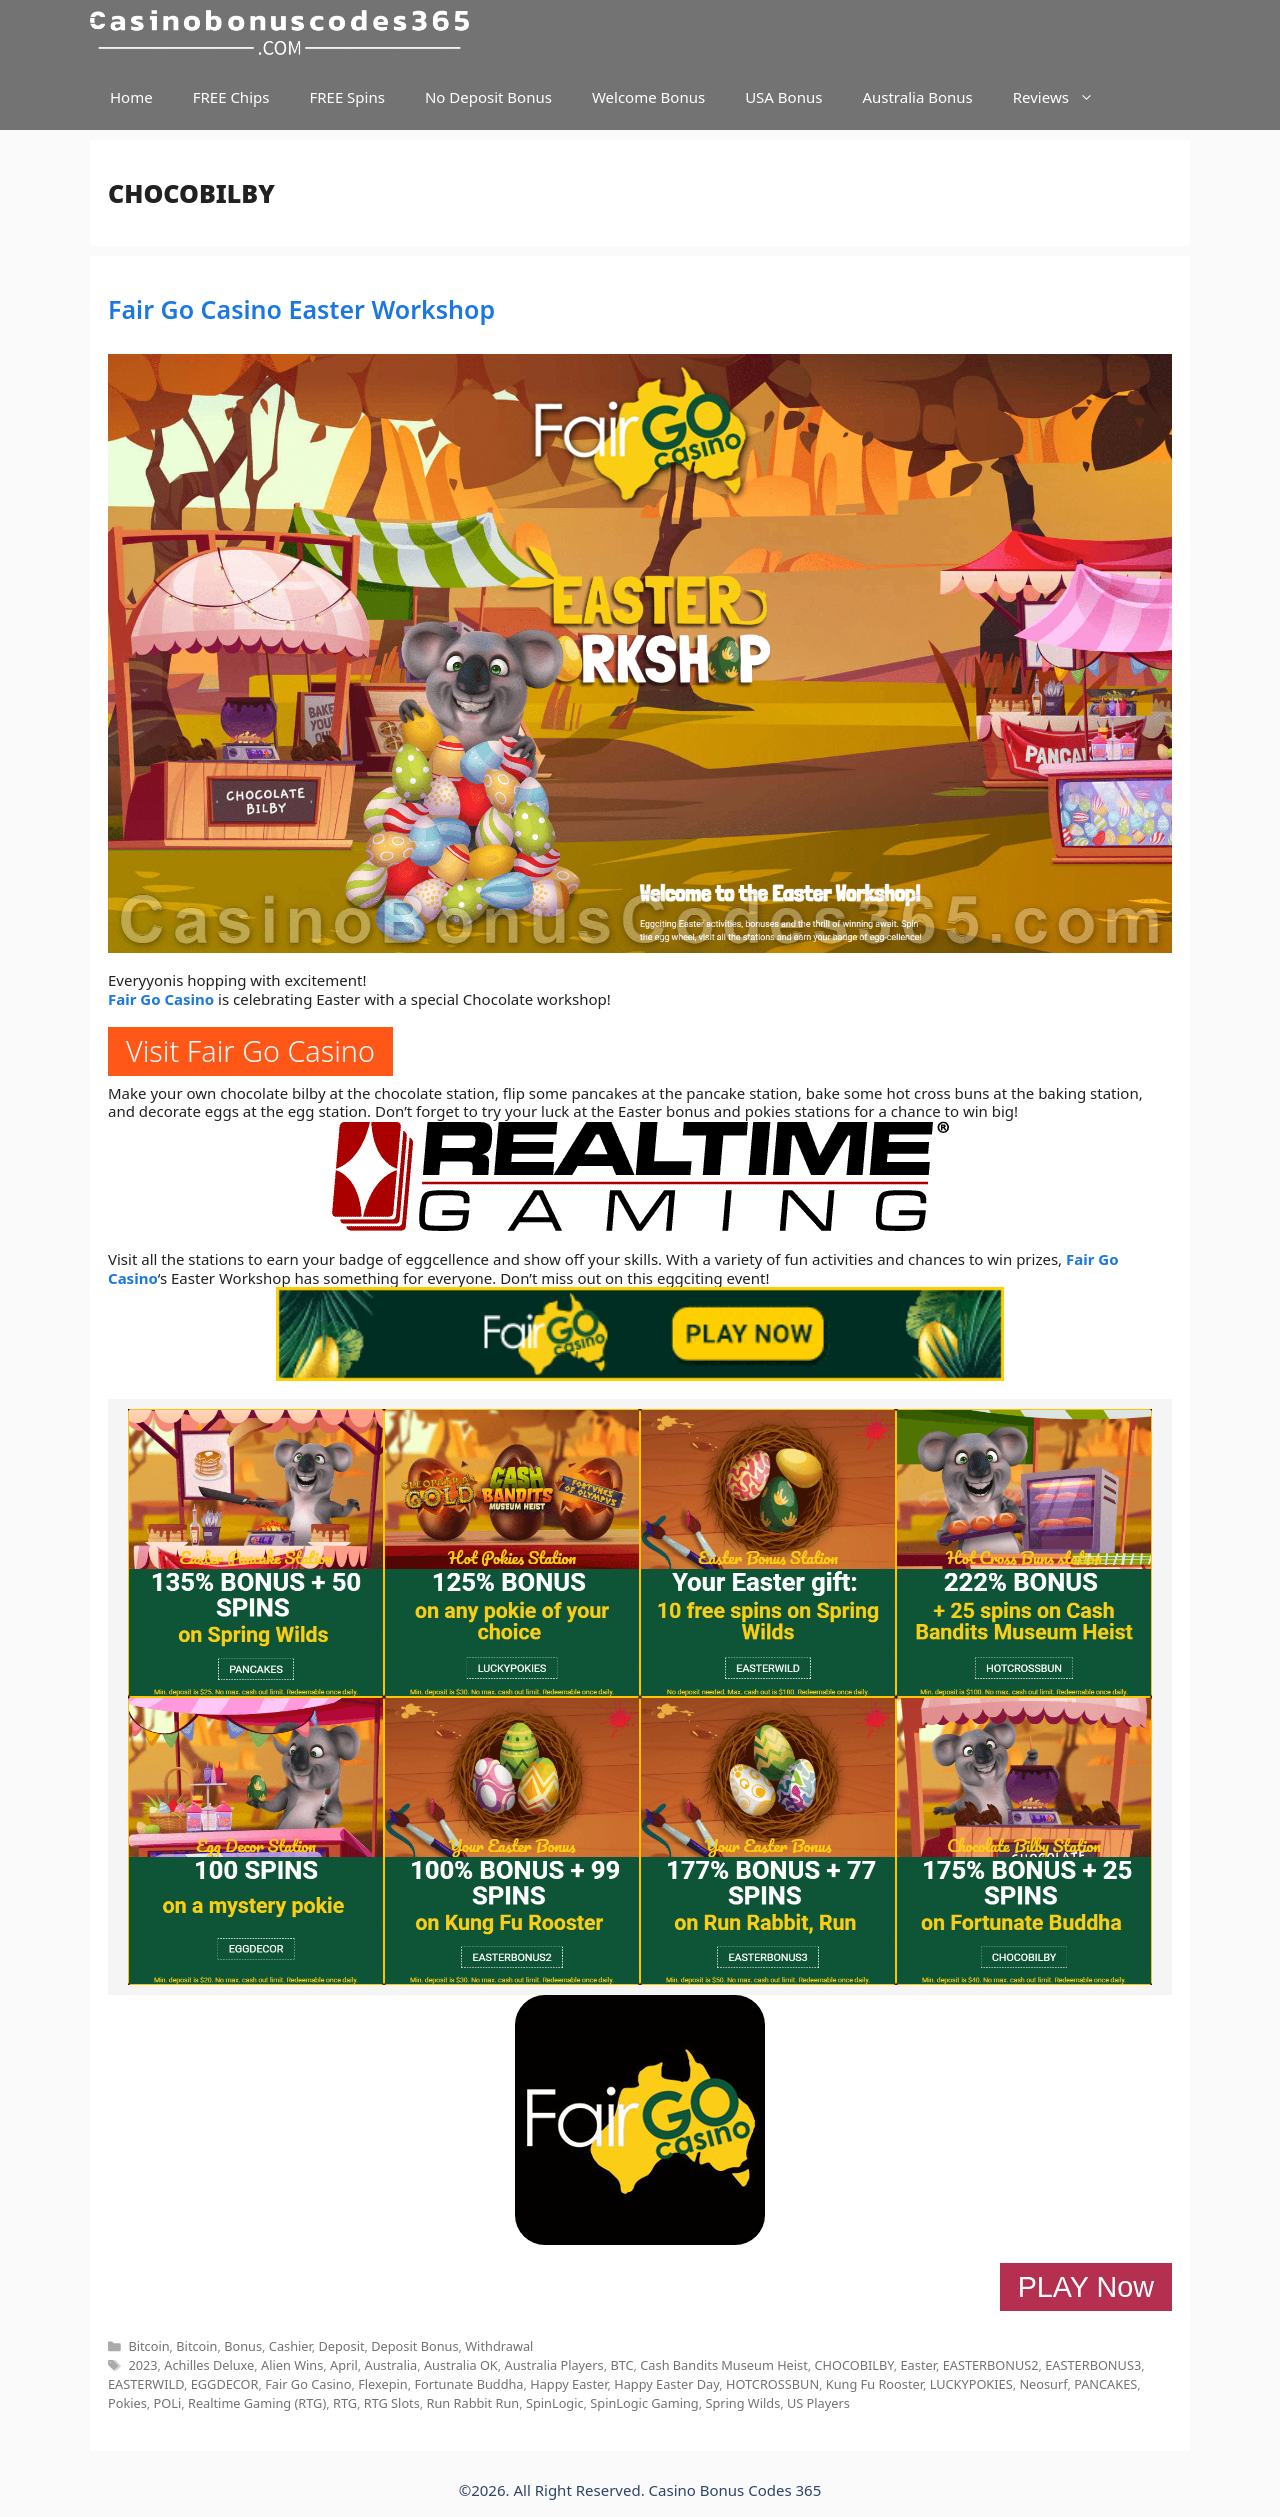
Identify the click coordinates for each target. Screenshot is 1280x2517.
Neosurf (1043, 2384)
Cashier (290, 2346)
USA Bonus (783, 97)
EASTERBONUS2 (991, 2365)
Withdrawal (499, 2346)
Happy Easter (568, 2384)
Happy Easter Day (666, 2384)
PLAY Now (1086, 2287)
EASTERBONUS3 (1093, 2365)
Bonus (243, 2346)
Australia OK (461, 2365)
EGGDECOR (225, 2384)
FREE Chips (231, 97)
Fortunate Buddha (468, 2384)
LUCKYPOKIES (971, 2384)
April (344, 2365)
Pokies (127, 2403)
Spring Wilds (742, 2403)
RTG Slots (392, 2403)
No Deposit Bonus (488, 97)
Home (131, 97)
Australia (391, 2365)
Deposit (341, 2346)
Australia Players (553, 2365)
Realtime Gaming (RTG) (257, 2403)
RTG (345, 2403)
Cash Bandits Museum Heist (723, 2365)
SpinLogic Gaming (644, 2403)
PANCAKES (1105, 2384)
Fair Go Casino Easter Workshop (301, 309)
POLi (168, 2403)
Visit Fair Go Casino (250, 1050)
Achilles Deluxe (209, 2365)
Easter (918, 2365)
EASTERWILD (146, 2384)
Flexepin (383, 2384)
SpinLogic (555, 2403)
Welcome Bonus (648, 97)
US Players (818, 2403)
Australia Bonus (917, 97)
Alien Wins (292, 2365)
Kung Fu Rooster (874, 2384)
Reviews (1063, 97)
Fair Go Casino (161, 999)
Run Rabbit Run (473, 2403)
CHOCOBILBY (854, 2365)
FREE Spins (346, 97)
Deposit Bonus (414, 2346)
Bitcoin (148, 2346)
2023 (142, 2365)
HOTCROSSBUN (772, 2384)
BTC (621, 2365)
